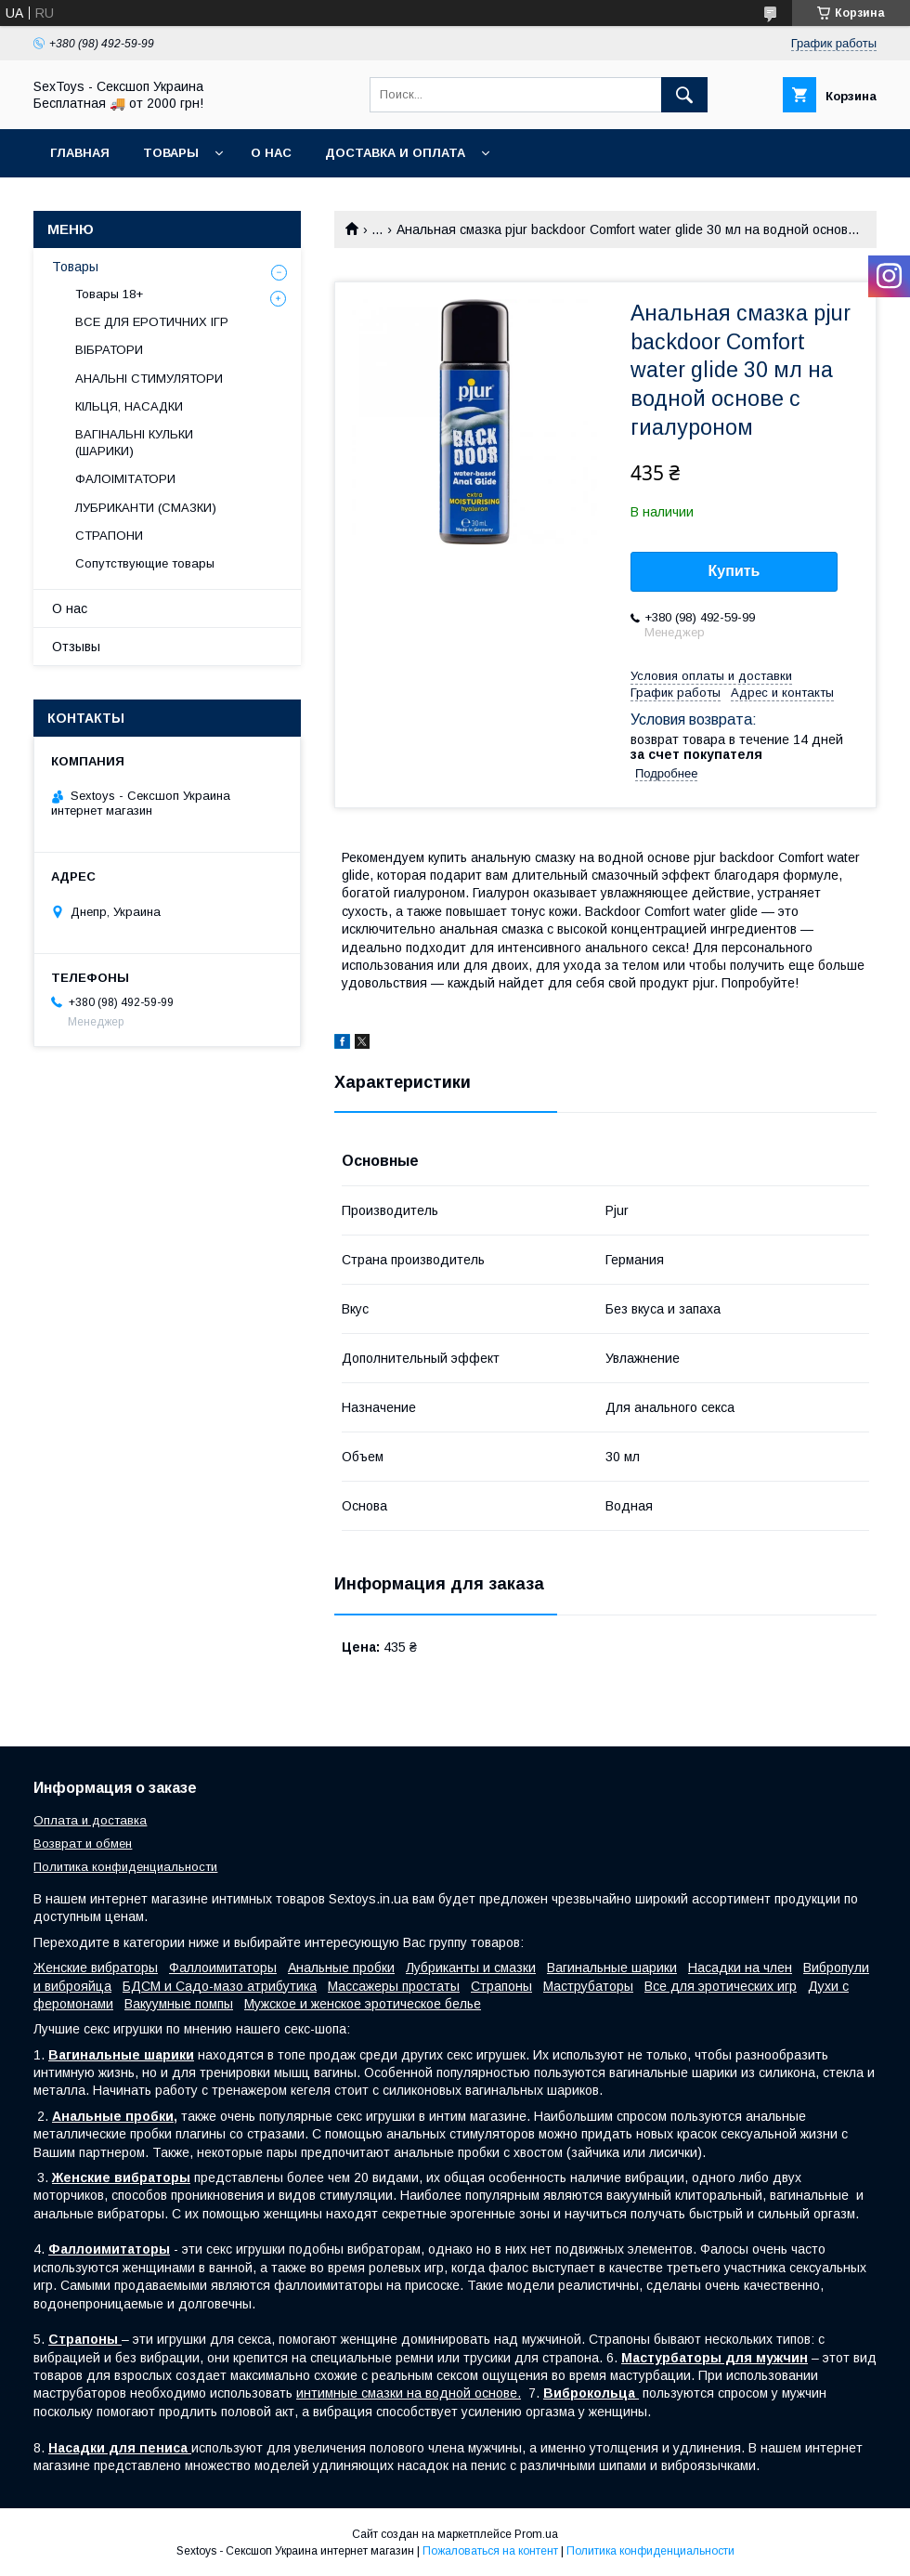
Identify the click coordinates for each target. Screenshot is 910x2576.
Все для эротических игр (720, 1986)
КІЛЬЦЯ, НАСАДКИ (129, 406)
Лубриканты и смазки (471, 1967)
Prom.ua (536, 2534)
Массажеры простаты (394, 1986)
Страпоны (501, 1986)
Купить (734, 571)
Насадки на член (740, 1967)
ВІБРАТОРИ (109, 350)
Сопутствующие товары (144, 563)
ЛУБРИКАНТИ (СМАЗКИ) (145, 508)
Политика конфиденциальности (125, 1867)
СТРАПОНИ (109, 536)
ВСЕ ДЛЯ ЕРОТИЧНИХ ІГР (151, 322)
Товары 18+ (109, 294)
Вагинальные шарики (612, 1967)
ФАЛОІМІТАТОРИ (125, 479)
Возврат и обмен (82, 1843)
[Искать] (684, 94)
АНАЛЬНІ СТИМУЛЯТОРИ (149, 379)
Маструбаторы (588, 1986)
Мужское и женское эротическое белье (362, 2003)
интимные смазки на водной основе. (408, 2393)
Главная (80, 153)
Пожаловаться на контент (490, 2550)
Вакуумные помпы (178, 2003)
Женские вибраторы (95, 1967)
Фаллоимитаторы (223, 1967)
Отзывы (76, 646)
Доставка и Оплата (395, 153)
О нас (271, 153)
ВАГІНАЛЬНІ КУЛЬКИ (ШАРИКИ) (134, 442)
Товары (171, 153)
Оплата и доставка (90, 1820)
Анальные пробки (341, 1967)
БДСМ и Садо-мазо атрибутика (220, 1986)
